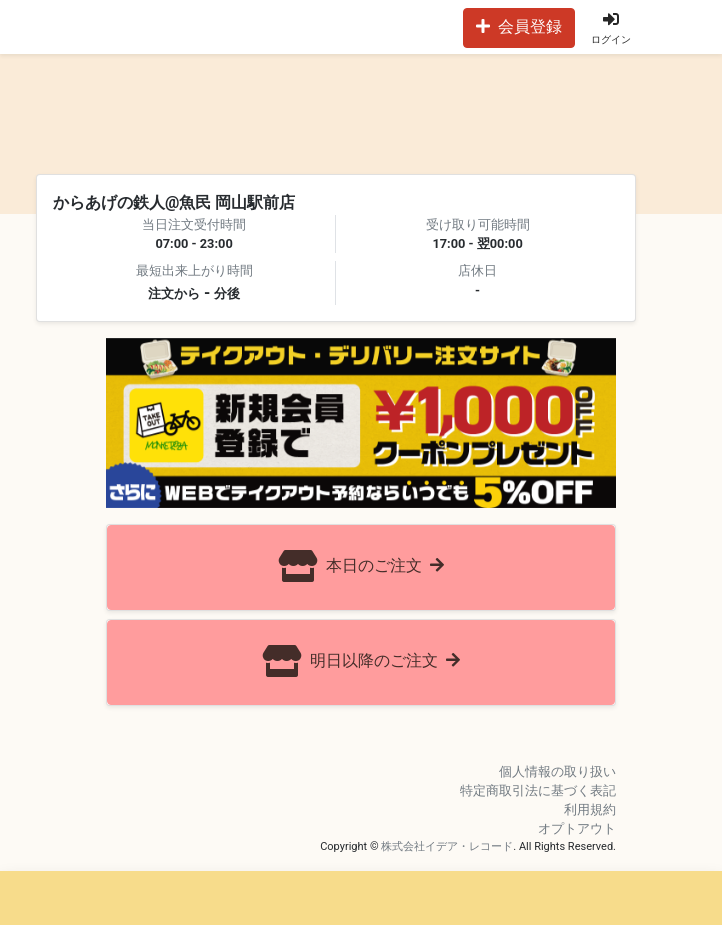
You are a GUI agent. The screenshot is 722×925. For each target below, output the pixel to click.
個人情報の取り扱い (557, 771)
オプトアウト (577, 828)
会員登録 (519, 26)
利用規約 (590, 809)
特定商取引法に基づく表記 (538, 790)
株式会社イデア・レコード (447, 846)
